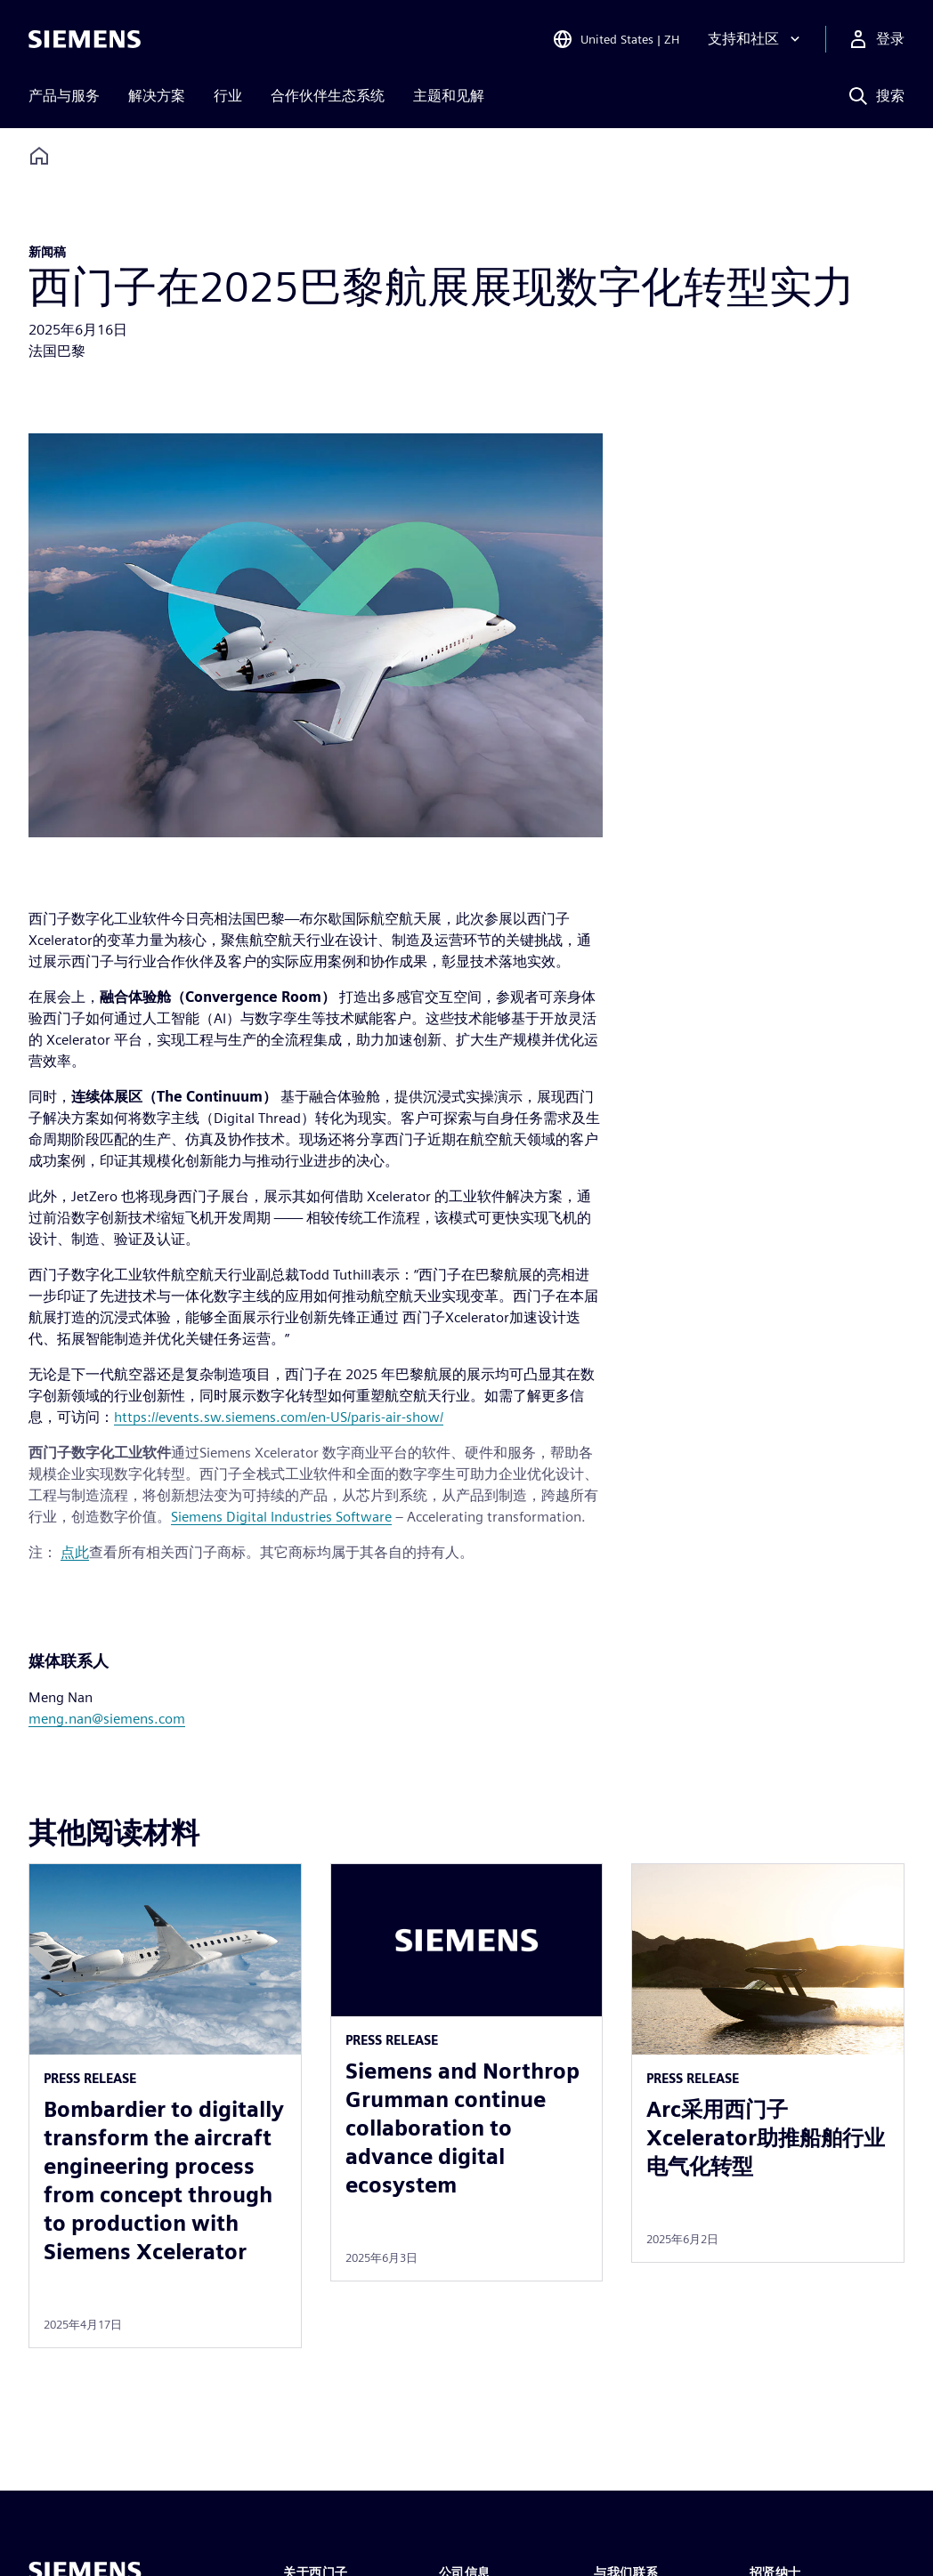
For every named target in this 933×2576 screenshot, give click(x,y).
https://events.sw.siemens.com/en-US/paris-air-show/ (278, 1417)
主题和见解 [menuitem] (448, 95)
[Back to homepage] (39, 156)
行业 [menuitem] (228, 95)
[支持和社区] (756, 39)
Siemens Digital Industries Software (281, 1516)
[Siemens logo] (84, 39)
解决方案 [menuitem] (156, 95)
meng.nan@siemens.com (106, 1718)
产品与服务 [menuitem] (64, 95)
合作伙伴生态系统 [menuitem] (328, 95)
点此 (75, 1552)
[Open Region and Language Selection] (615, 39)
